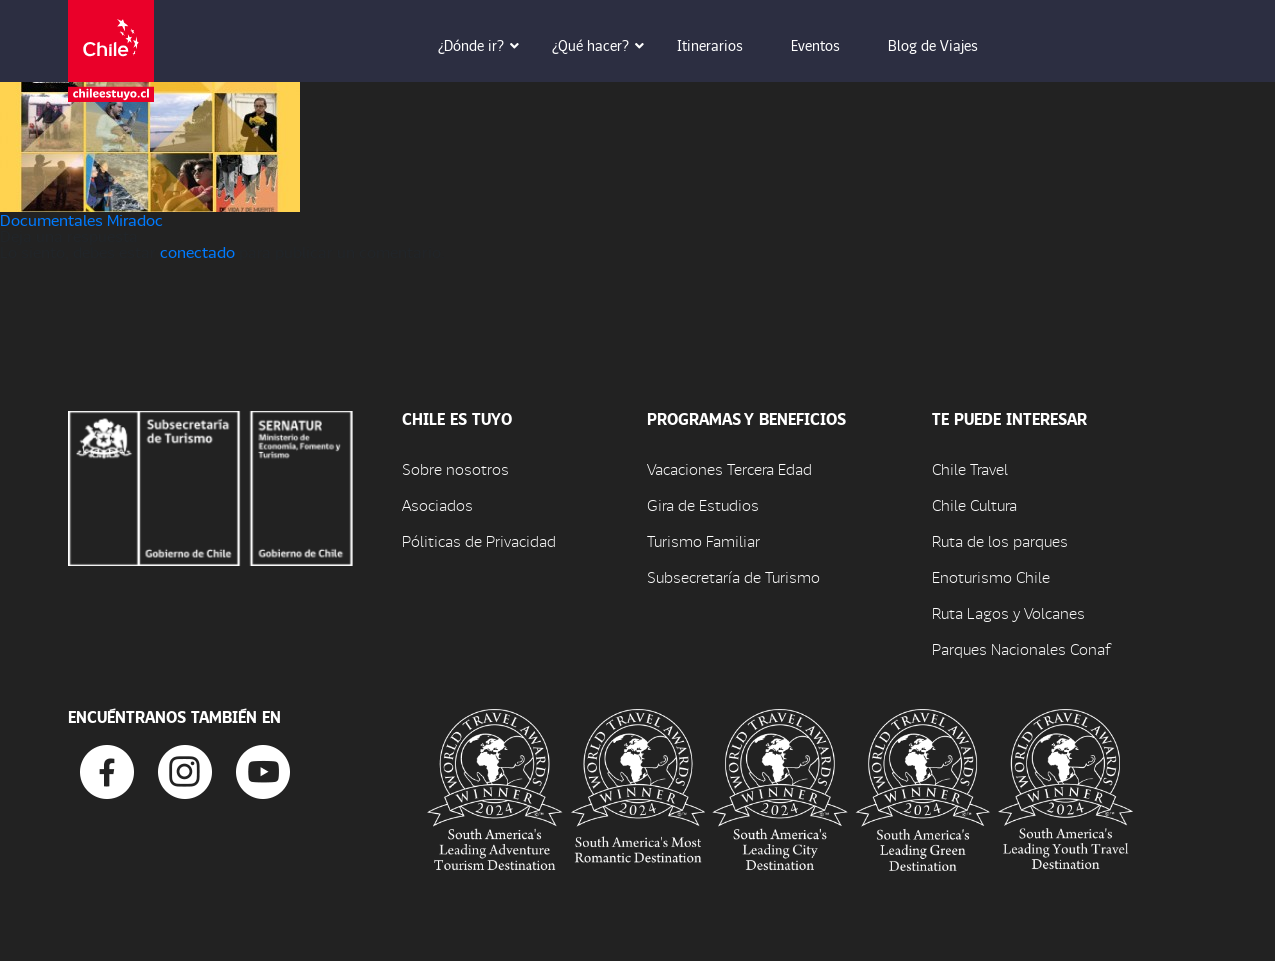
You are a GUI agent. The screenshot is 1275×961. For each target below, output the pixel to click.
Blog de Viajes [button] (947, 45)
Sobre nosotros (455, 468)
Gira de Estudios (703, 504)
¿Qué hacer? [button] (604, 45)
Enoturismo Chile (991, 576)
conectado (197, 251)
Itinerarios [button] (724, 45)
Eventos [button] (829, 45)
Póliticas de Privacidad (479, 540)
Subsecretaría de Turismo (733, 576)
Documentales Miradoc (81, 219)
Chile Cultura (974, 504)
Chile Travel (970, 468)
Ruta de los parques (1000, 540)
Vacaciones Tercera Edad (729, 468)
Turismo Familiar (703, 540)
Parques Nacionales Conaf (1021, 648)
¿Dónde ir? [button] (485, 45)
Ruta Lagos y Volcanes (1008, 612)
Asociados (437, 504)
